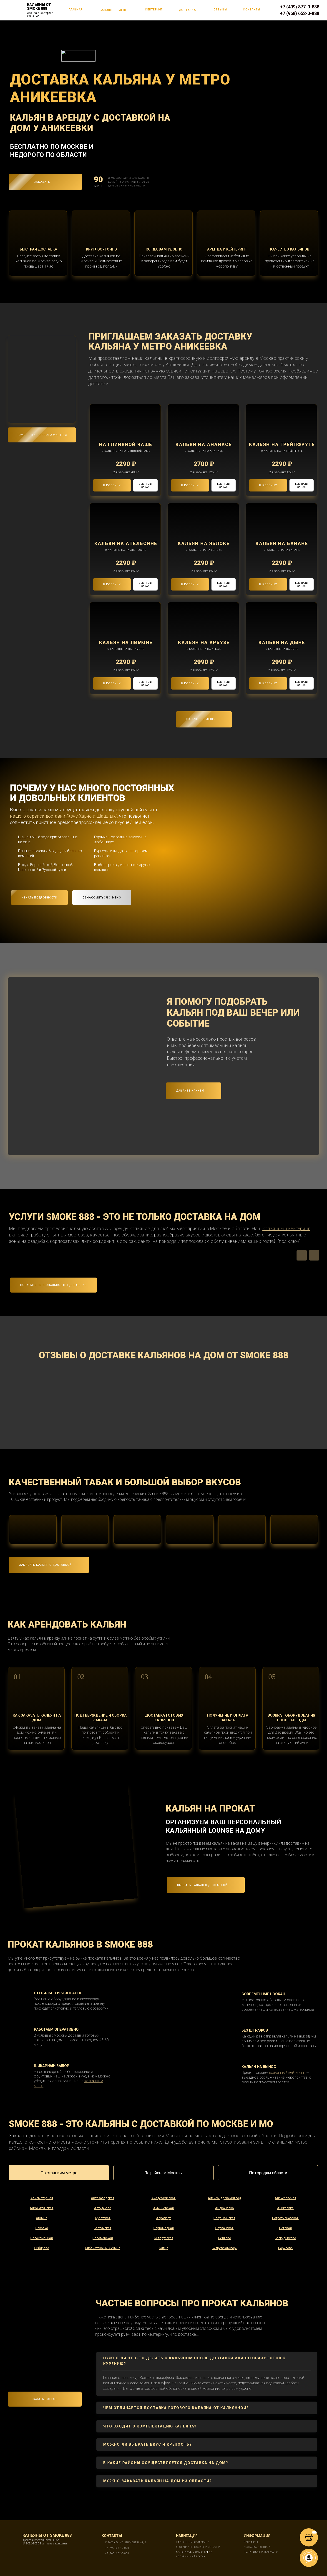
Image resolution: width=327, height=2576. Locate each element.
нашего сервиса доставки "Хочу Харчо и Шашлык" (63, 816)
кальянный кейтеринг (286, 1228)
